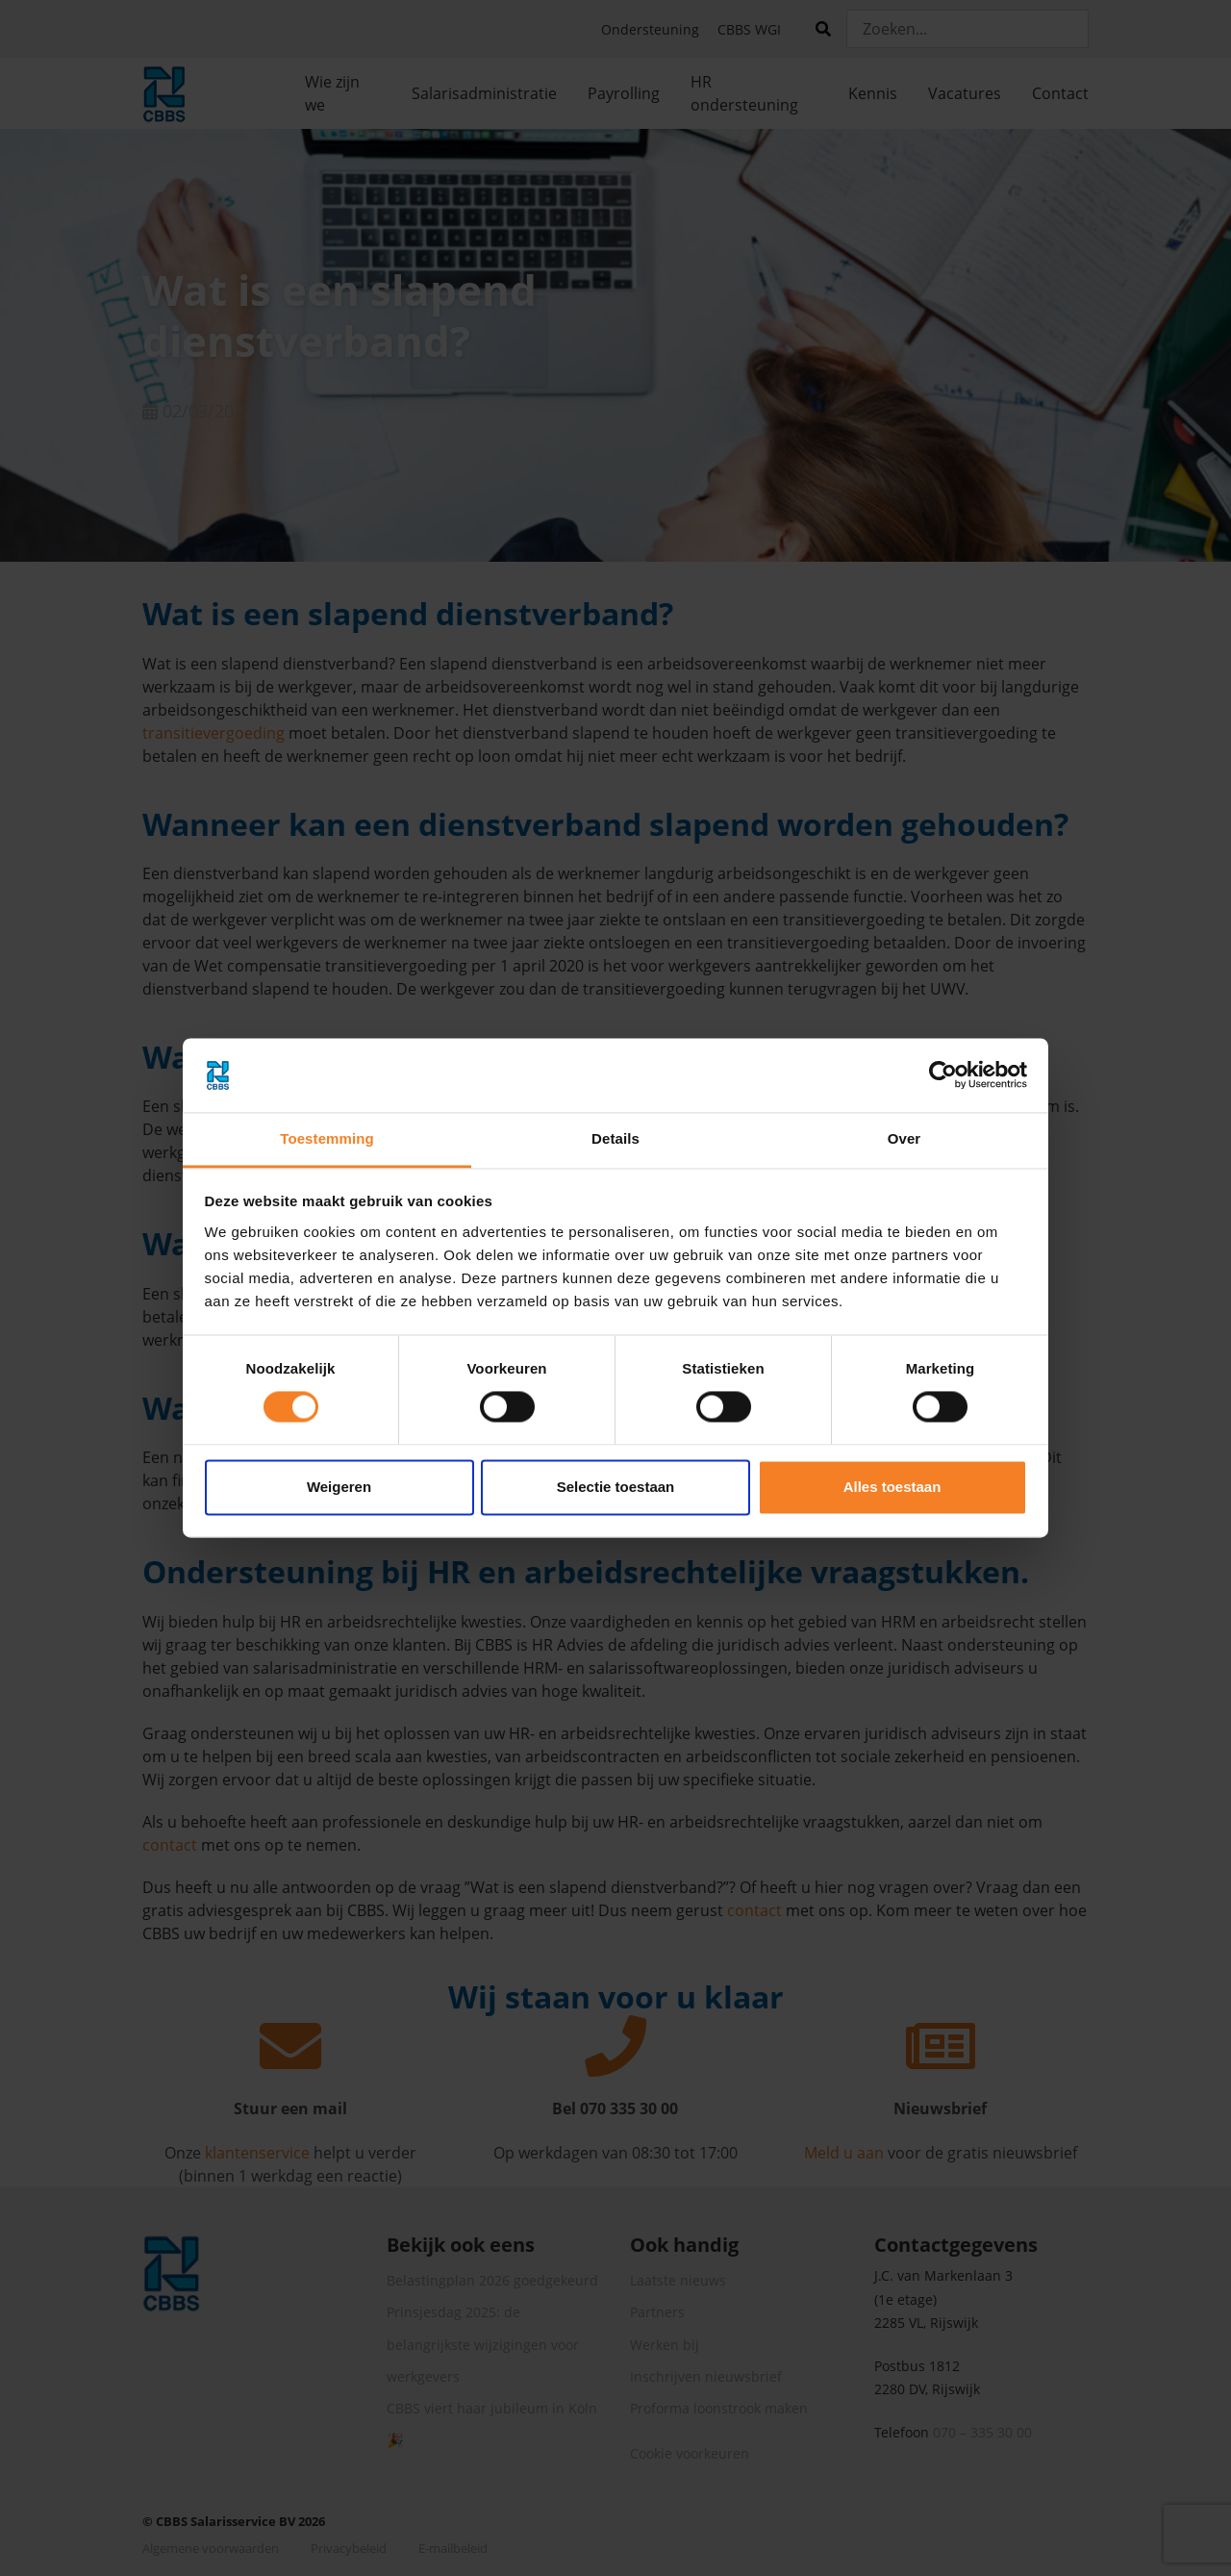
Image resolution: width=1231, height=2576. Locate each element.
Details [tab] (615, 1138)
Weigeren (339, 1486)
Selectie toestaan (616, 1486)
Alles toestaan (892, 1486)
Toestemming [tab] (327, 1138)
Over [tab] (904, 1138)
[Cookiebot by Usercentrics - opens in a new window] (943, 1075)
